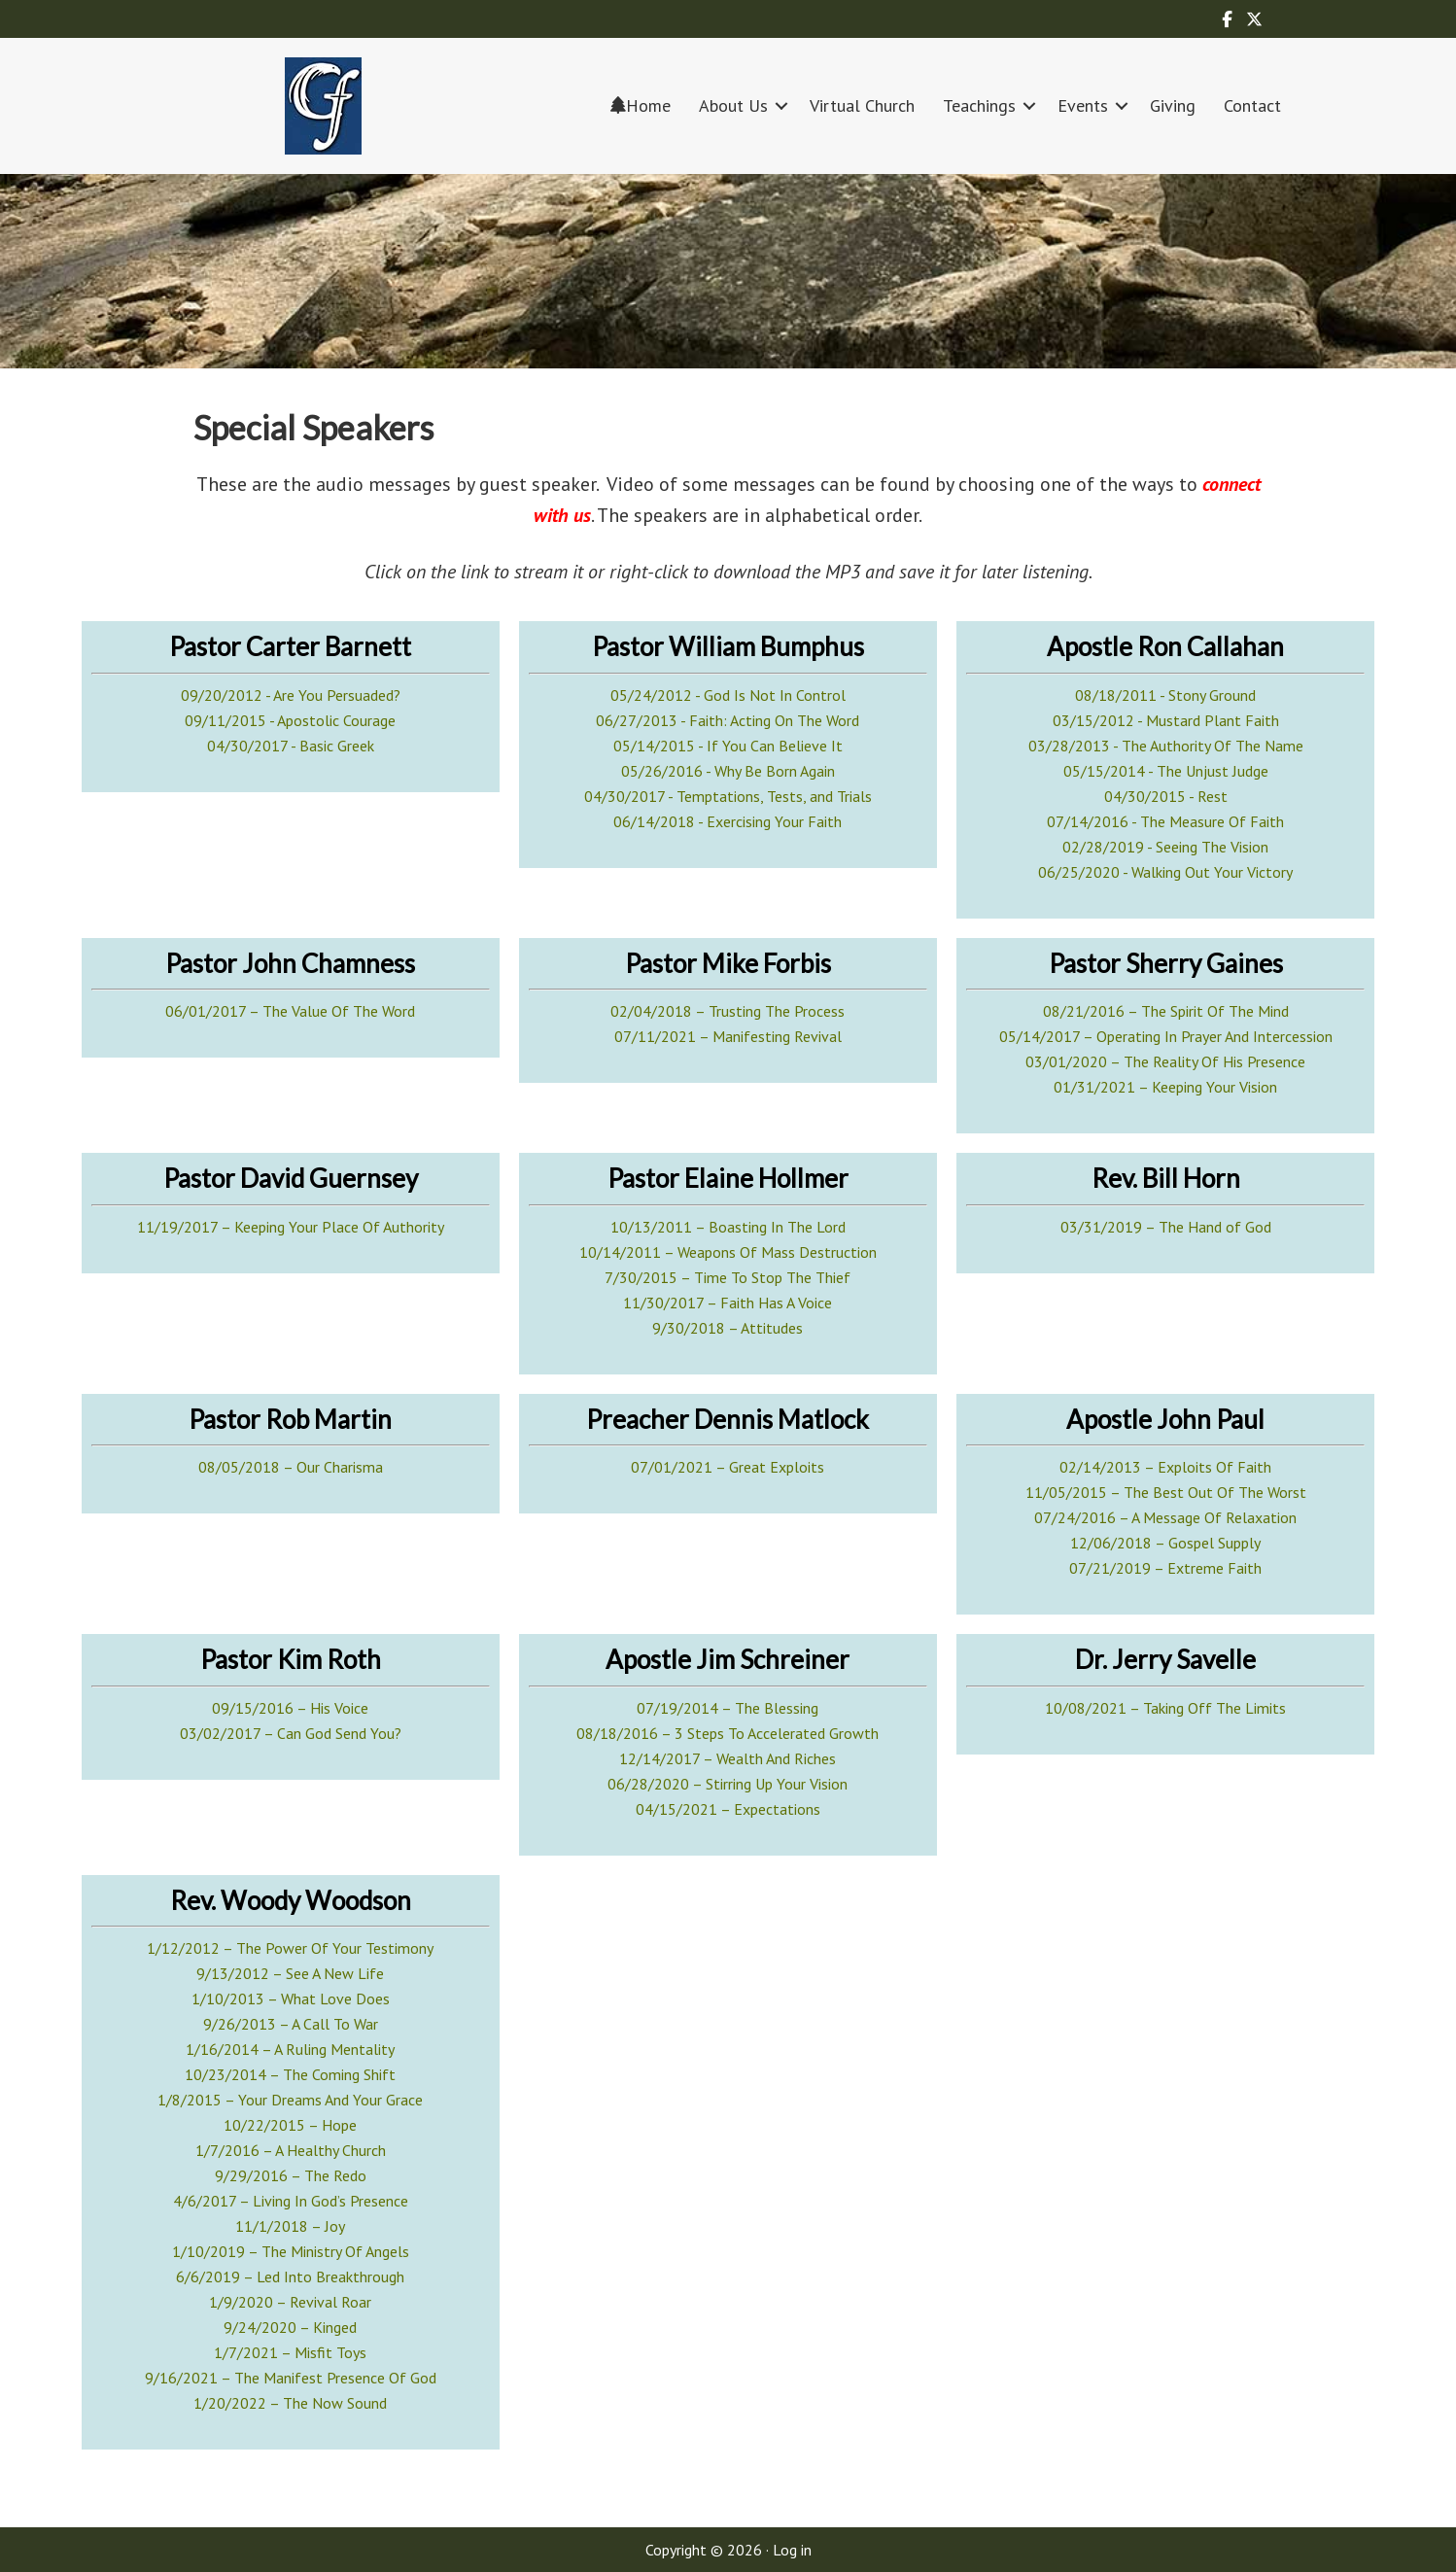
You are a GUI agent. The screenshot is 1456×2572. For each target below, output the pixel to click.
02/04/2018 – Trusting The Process (727, 1011)
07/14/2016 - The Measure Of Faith (1165, 821)
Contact (1252, 105)
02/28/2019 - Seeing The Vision (1165, 846)
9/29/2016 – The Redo (290, 2175)
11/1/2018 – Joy (290, 2226)
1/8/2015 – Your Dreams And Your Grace (290, 2099)
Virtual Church (862, 105)
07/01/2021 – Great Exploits (727, 1467)
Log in (792, 2549)
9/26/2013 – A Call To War (290, 2023)
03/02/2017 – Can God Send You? (290, 1733)
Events (1082, 105)
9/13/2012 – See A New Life (290, 1973)
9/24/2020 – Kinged (290, 2327)
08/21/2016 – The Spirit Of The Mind (1166, 1011)
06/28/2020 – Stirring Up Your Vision (727, 1783)
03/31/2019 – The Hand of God (1165, 1226)
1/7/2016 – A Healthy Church (290, 2150)
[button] (781, 105)
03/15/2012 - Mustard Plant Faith (1166, 720)
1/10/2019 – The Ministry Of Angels (290, 2251)
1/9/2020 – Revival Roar (290, 2301)
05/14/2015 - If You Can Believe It (728, 745)
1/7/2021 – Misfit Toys (290, 2352)
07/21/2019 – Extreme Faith (1165, 1568)
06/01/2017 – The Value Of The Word (290, 1011)
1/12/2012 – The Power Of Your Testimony (290, 1948)
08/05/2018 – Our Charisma (290, 1467)
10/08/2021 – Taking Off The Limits (1165, 1708)
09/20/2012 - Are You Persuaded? (290, 695)
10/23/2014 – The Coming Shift (290, 2074)
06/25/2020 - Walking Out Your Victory (1165, 872)
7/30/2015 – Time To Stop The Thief (727, 1277)
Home (640, 105)
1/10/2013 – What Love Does (290, 1998)
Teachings (979, 105)
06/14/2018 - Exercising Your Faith (727, 821)
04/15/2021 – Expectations (728, 1809)
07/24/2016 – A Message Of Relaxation (1165, 1517)
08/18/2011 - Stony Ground (1165, 695)
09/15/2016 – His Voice (290, 1708)
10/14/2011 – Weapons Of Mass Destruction (728, 1252)
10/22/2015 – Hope (290, 2125)
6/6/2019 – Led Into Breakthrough (290, 2276)
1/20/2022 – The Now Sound (290, 2403)
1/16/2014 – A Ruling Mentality (290, 2049)
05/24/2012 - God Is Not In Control (728, 695)
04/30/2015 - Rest (1166, 796)
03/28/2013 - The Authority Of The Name (1165, 745)
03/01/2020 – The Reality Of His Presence (1165, 1061)
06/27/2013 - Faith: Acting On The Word (727, 720)
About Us (733, 105)
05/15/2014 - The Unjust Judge (1165, 771)
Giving (1173, 105)
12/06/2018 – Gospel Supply (1165, 1542)
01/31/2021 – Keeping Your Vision (1165, 1086)
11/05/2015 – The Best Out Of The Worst (1165, 1492)
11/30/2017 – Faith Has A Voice (727, 1302)
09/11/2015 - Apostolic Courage (290, 720)
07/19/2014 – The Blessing (727, 1708)
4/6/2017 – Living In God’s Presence (290, 2200)
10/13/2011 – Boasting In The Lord (728, 1226)
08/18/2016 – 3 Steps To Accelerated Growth (727, 1733)
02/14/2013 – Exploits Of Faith (1165, 1467)
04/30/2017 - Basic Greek (290, 745)
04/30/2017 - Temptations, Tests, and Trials (728, 796)
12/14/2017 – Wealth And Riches (727, 1758)
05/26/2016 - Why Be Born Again (728, 771)
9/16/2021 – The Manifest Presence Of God (290, 2377)
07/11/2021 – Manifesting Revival (728, 1036)
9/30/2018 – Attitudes (727, 1328)
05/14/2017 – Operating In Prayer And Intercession (1166, 1036)
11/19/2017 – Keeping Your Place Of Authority (290, 1226)
